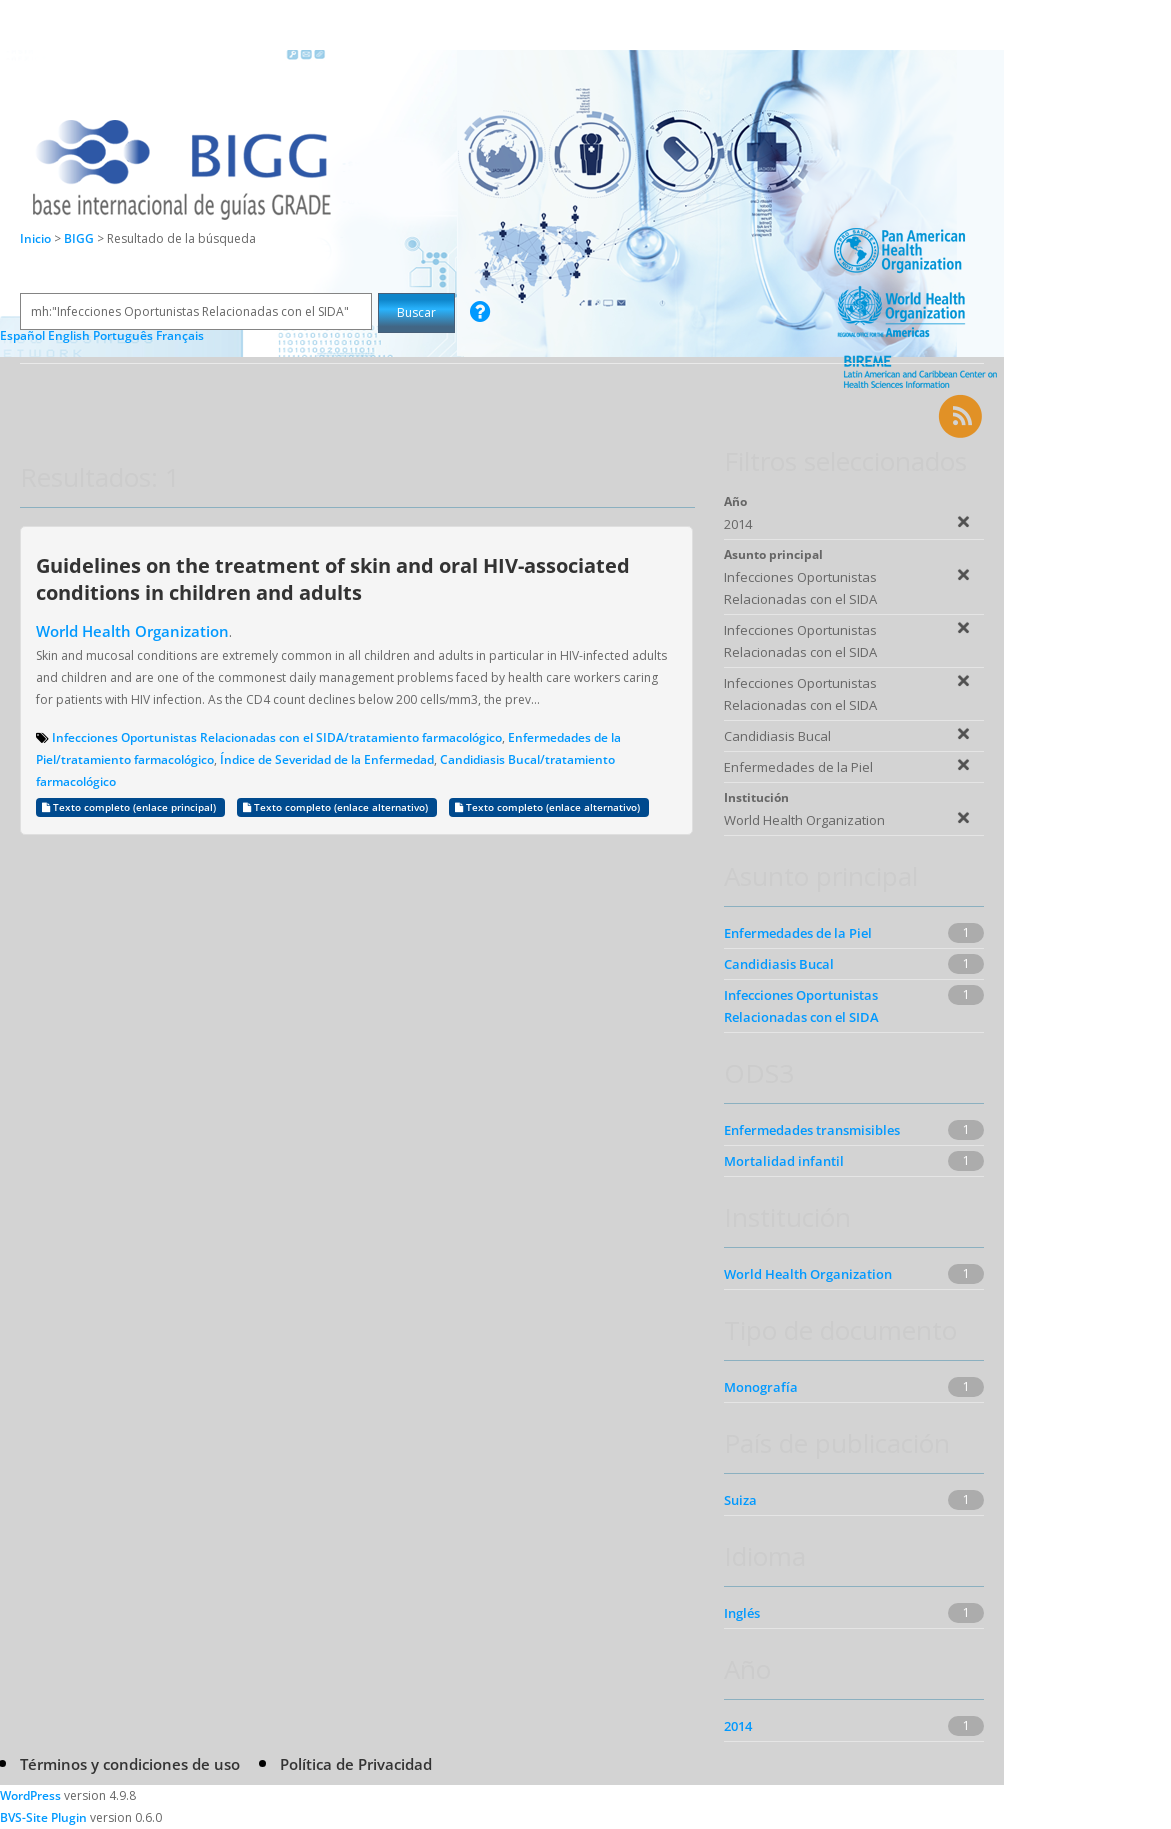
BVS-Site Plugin (43, 1817)
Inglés (742, 1613)
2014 (738, 1726)
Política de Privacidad (356, 1764)
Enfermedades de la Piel (798, 933)
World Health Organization (132, 631)
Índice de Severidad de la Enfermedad (327, 759)
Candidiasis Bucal (779, 964)
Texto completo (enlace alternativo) (337, 807)
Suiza (740, 1500)
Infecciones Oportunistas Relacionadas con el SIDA (801, 1006)
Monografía (761, 1387)
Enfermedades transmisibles (812, 1130)
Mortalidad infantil (784, 1161)
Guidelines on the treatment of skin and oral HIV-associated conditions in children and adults (333, 578)
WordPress (30, 1795)
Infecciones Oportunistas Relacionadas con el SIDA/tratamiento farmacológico (277, 737)
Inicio (35, 238)
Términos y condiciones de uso (130, 1764)
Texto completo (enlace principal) (130, 807)
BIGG (80, 238)
